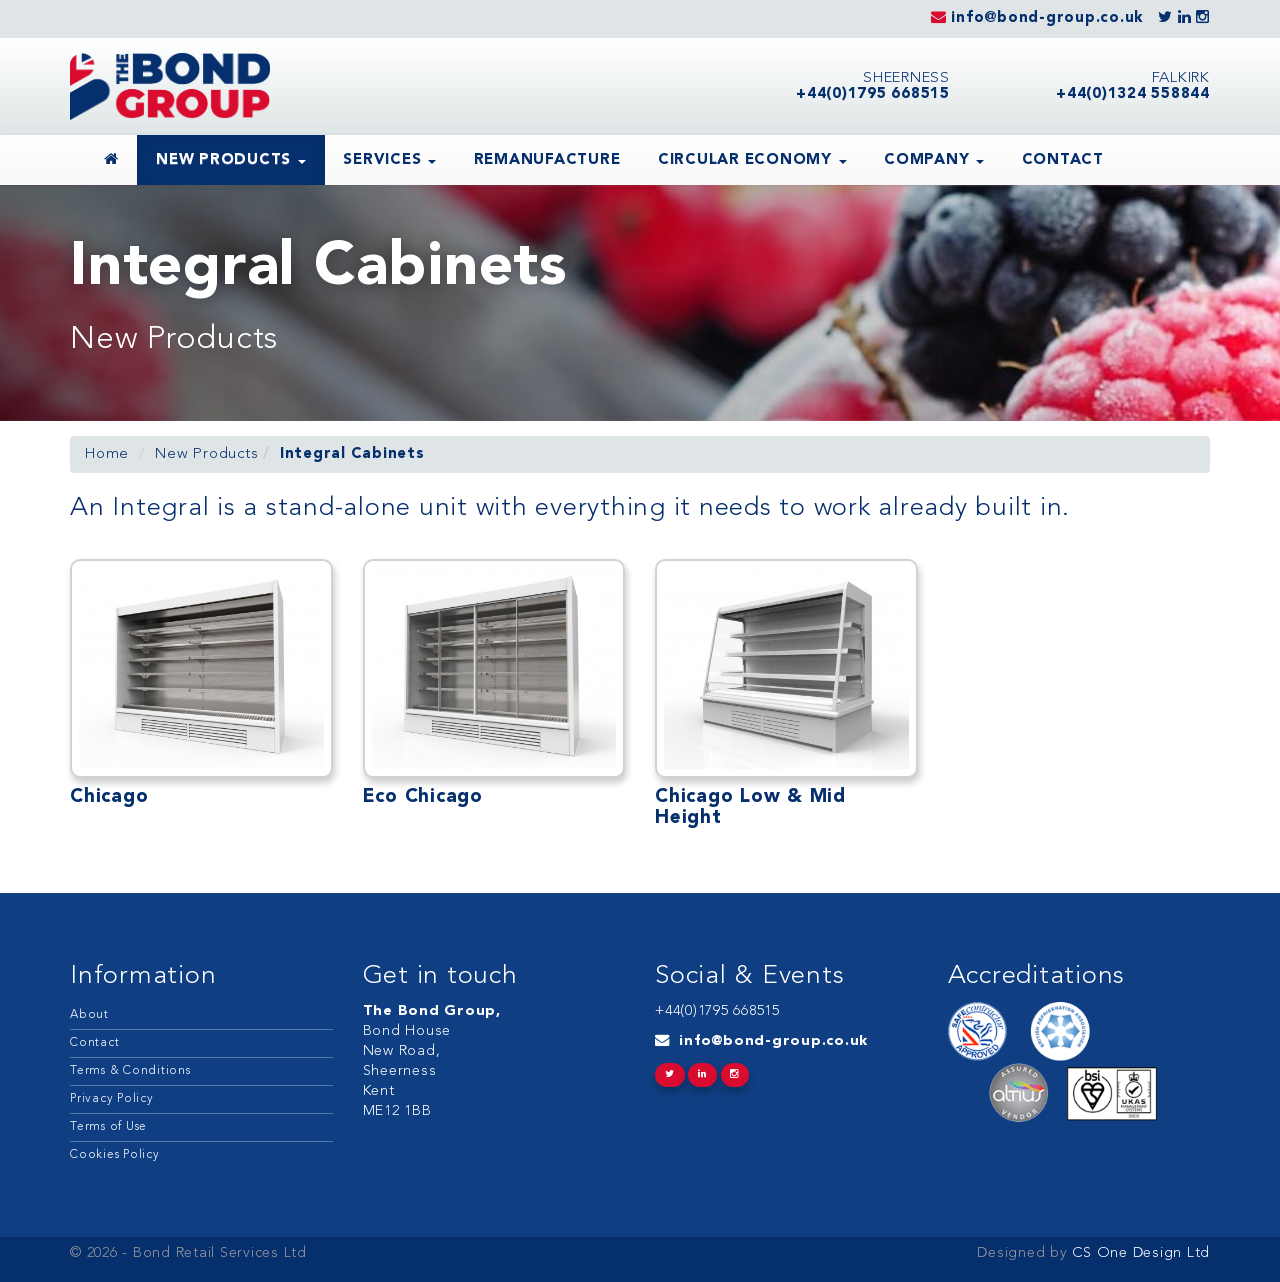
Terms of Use (108, 1127)
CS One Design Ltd (1139, 1253)
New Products (231, 160)
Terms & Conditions (130, 1071)
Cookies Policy (115, 1155)
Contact (1063, 160)
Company (934, 160)
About (89, 1015)
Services (389, 160)
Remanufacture (547, 160)
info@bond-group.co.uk (773, 1041)
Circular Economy (752, 160)
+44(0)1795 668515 (717, 1011)
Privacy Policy (112, 1099)
